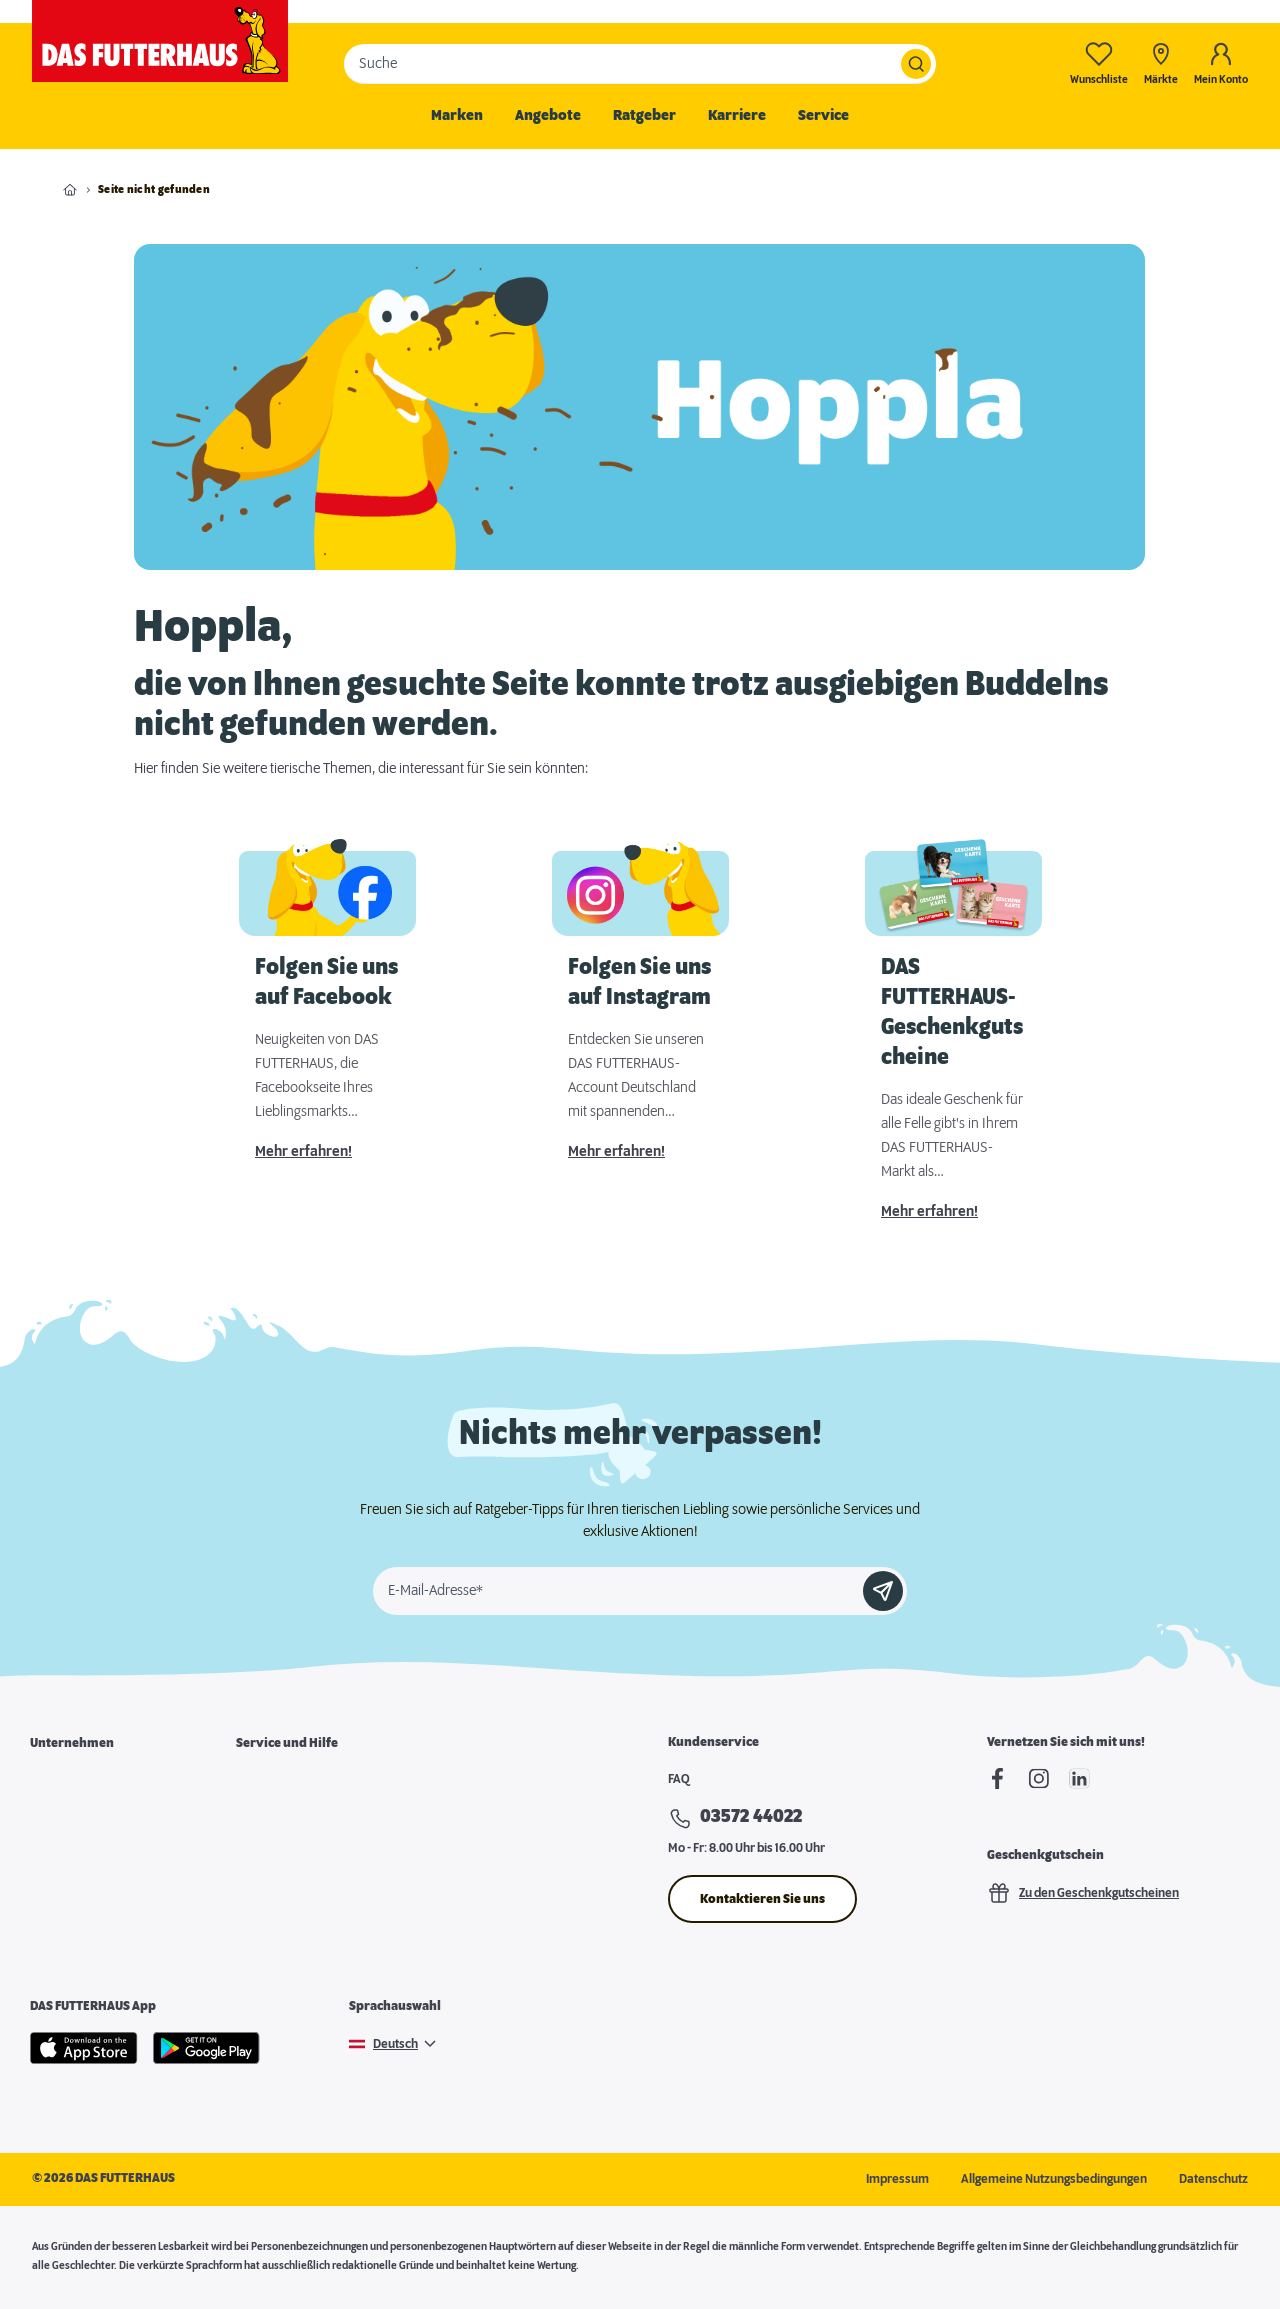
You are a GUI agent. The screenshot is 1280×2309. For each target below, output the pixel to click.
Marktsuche (269, 1782)
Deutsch (395, 2044)
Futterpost (264, 1884)
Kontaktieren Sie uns (762, 1899)
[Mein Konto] (1221, 63)
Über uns (54, 1782)
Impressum (897, 2179)
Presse (49, 1918)
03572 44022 (751, 1817)
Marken (457, 116)
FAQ (679, 1779)
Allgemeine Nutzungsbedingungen (1054, 2179)
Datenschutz (1213, 2179)
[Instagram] (1038, 1778)
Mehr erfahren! (303, 1152)
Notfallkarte (269, 1850)
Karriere (737, 116)
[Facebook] (997, 1778)
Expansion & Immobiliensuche (112, 1884)
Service (823, 116)
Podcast (258, 1918)
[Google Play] (206, 2048)
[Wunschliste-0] (1099, 63)
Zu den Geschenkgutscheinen (1083, 1893)
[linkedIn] (1079, 1778)
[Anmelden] (883, 1591)
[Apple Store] (84, 2048)
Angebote (548, 116)
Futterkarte (267, 1816)
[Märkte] (1161, 63)
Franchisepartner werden (100, 1850)
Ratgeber (644, 116)
